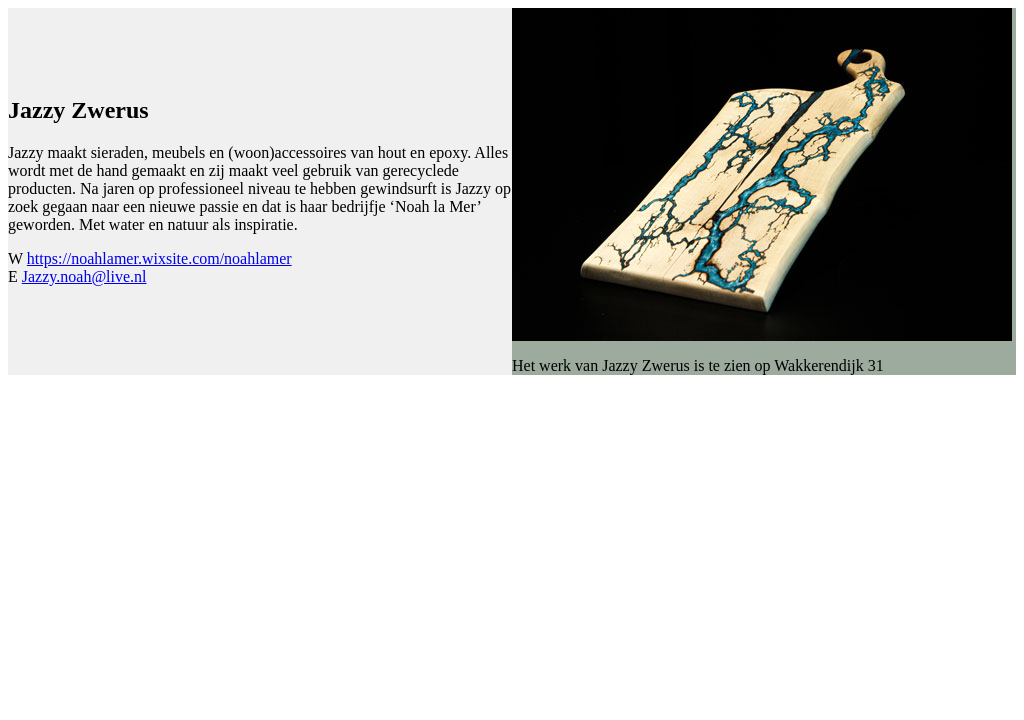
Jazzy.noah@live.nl (84, 276)
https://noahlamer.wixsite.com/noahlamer (159, 258)
